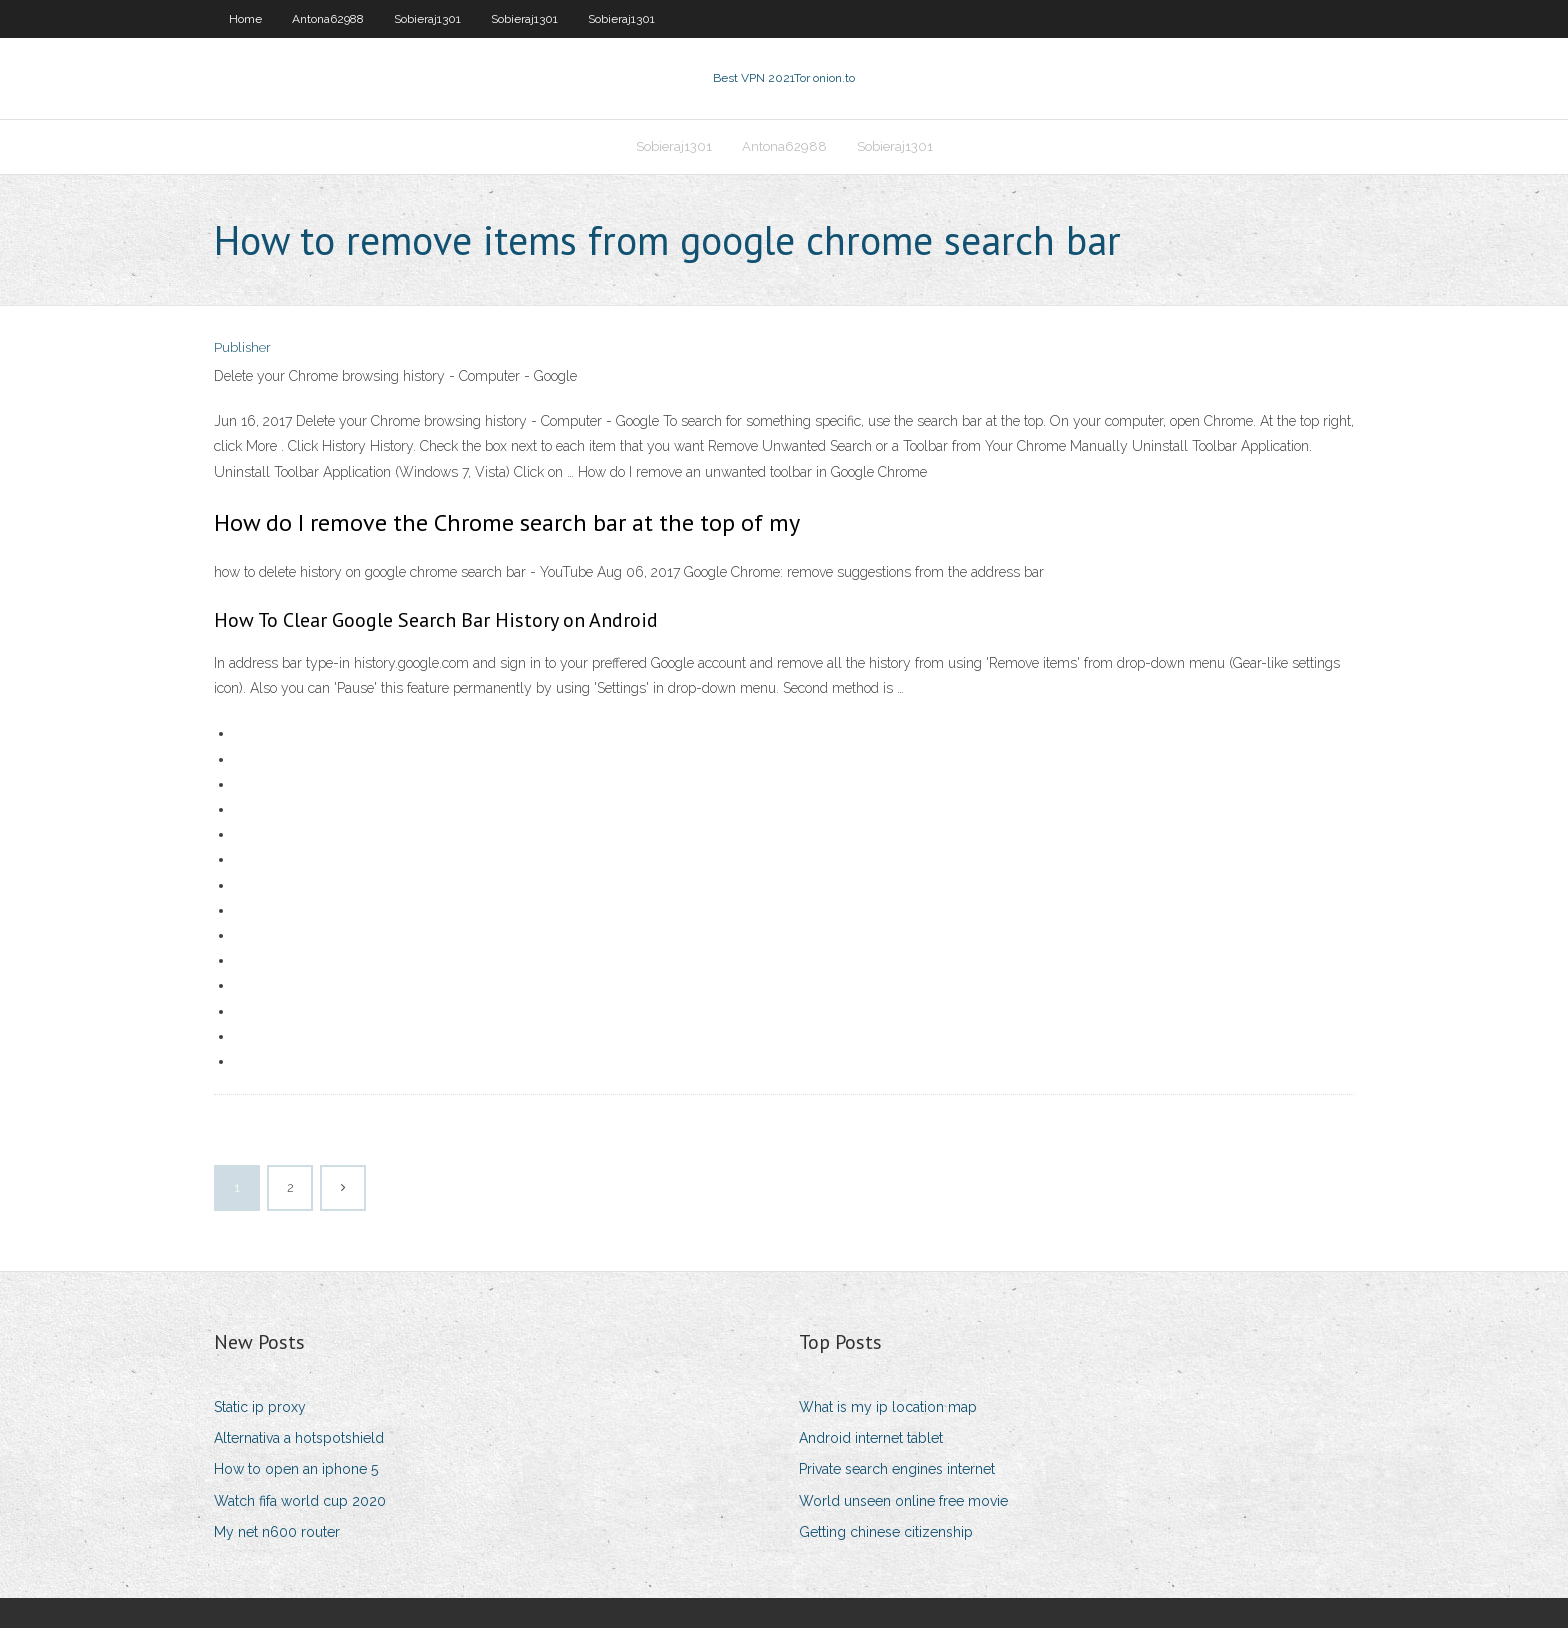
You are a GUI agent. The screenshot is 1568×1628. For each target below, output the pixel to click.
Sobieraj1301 (427, 19)
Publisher (242, 347)
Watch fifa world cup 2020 (300, 1501)
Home (245, 19)
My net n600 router (277, 1532)
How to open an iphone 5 (296, 1469)
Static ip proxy (260, 1407)
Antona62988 (328, 19)
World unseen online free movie (903, 1501)
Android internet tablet (871, 1438)
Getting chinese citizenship (886, 1532)
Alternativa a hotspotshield (299, 1438)
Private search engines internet (897, 1469)
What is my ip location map (888, 1407)
